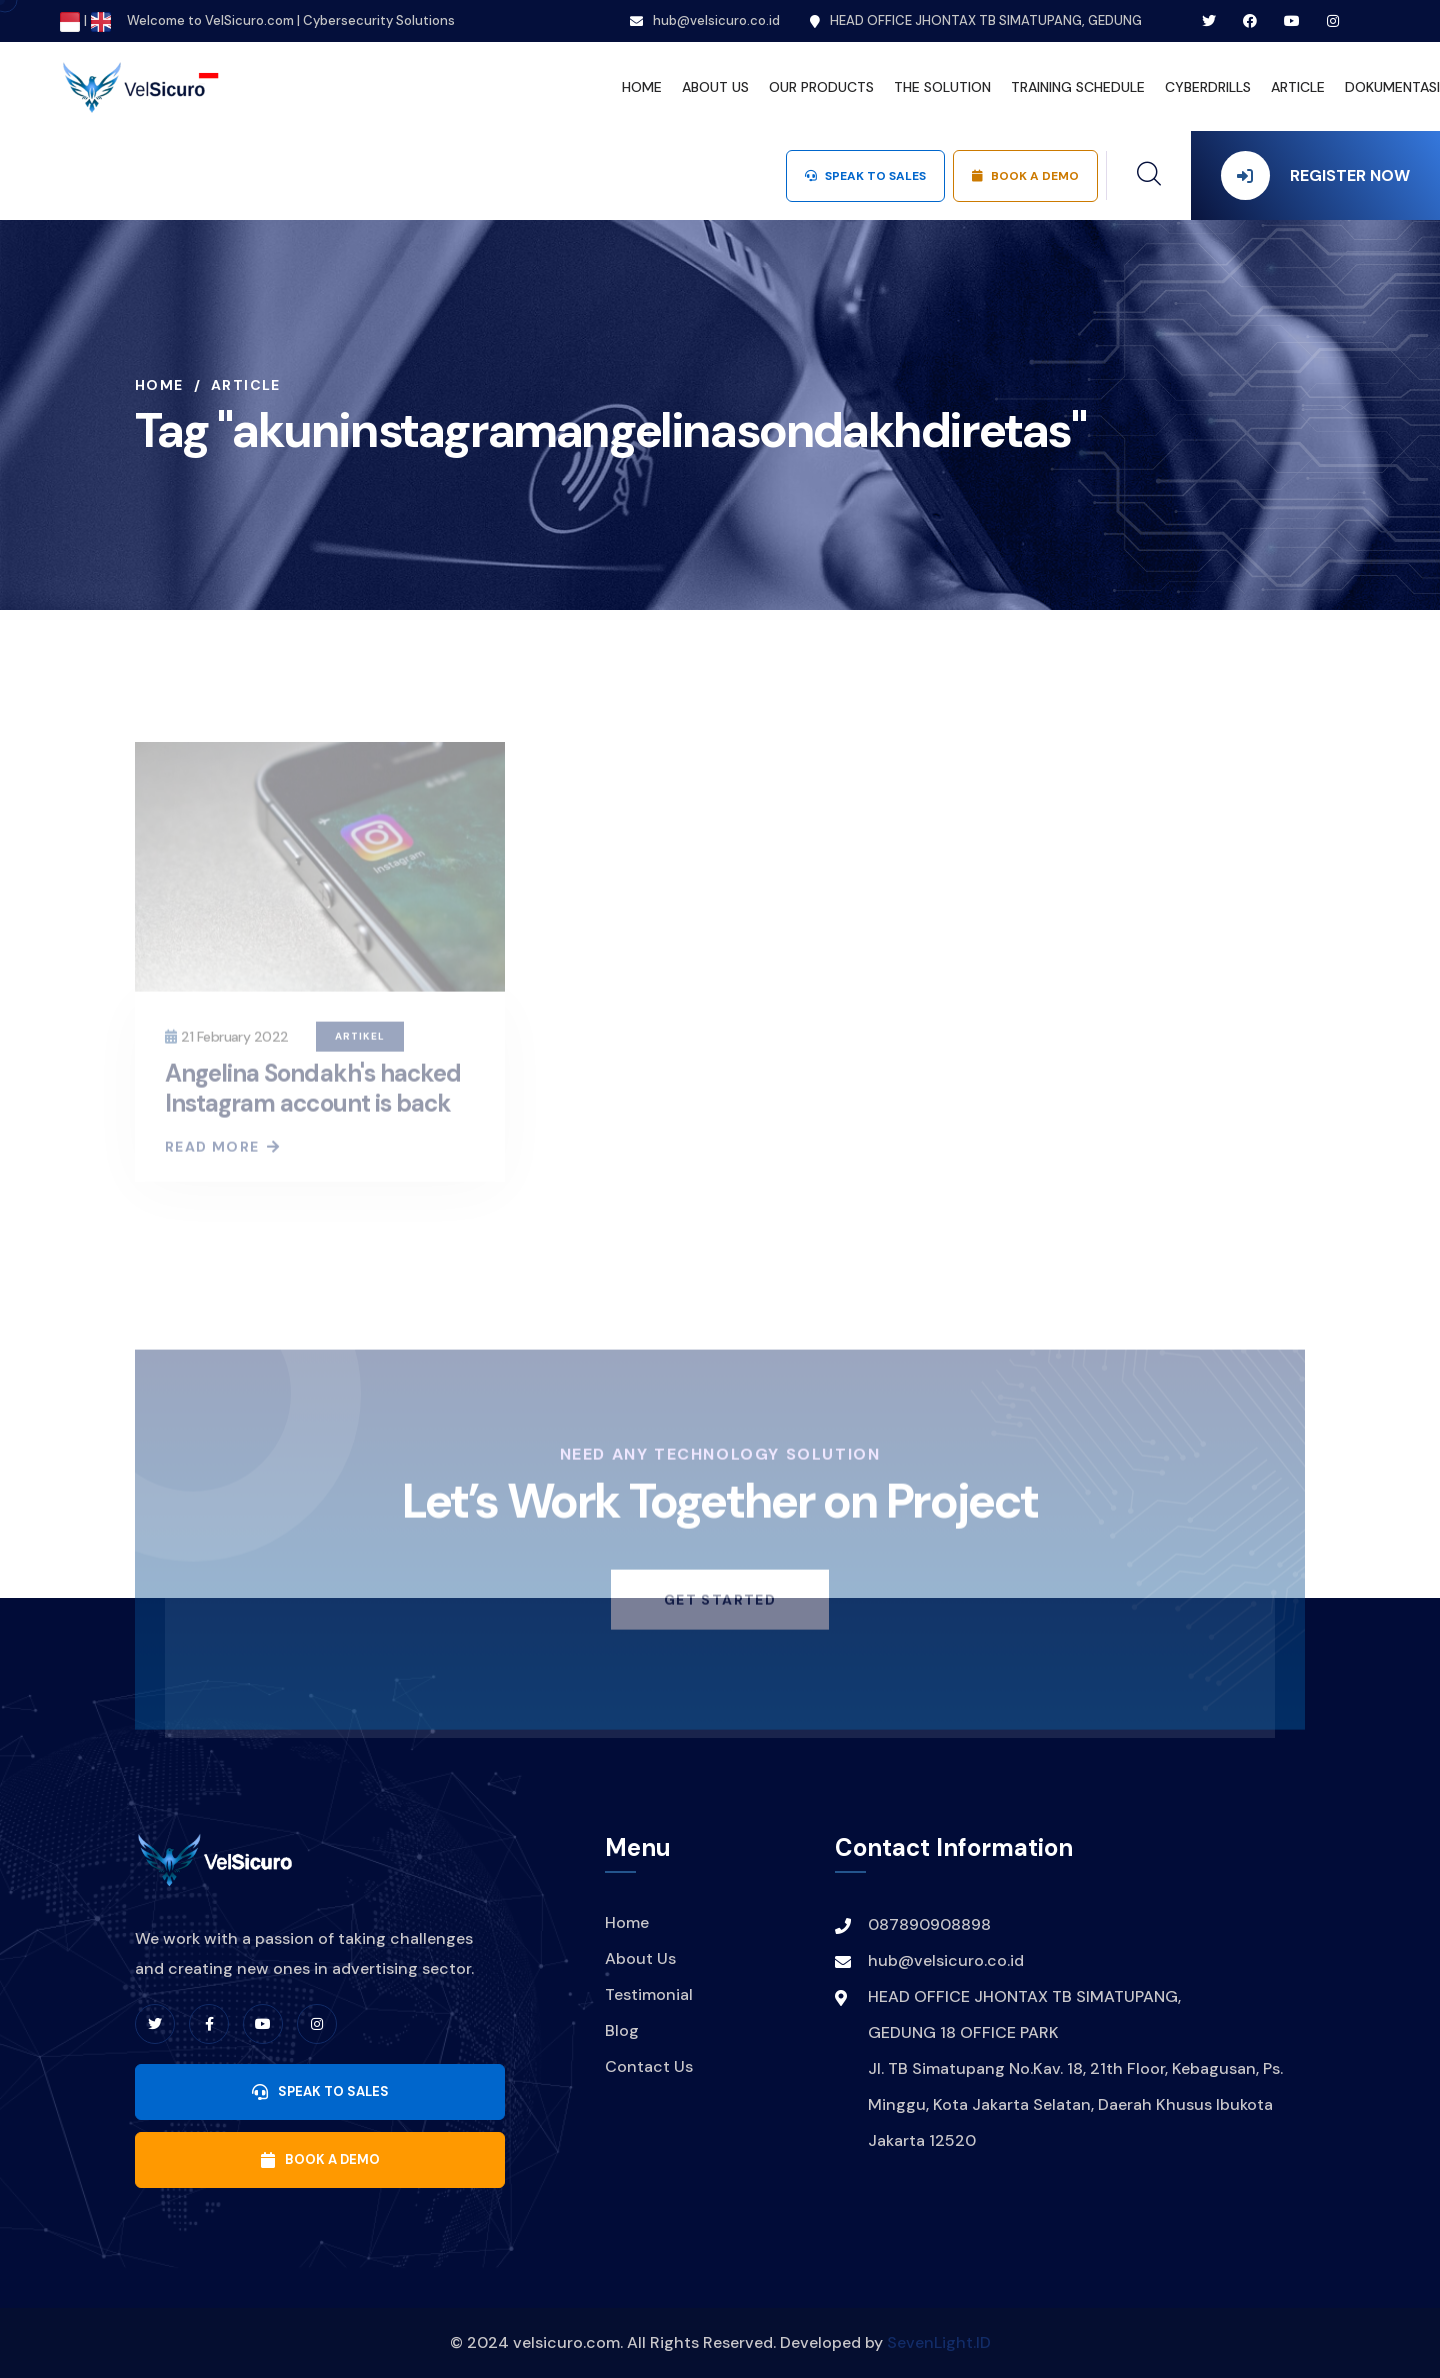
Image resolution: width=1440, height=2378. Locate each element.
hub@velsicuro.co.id (716, 20)
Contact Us (649, 2066)
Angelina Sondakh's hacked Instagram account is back (313, 1094)
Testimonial (649, 1994)
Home (159, 385)
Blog (622, 2030)
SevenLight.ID (939, 2342)
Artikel (360, 1042)
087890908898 (929, 1924)
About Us (640, 1958)
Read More (221, 1153)
